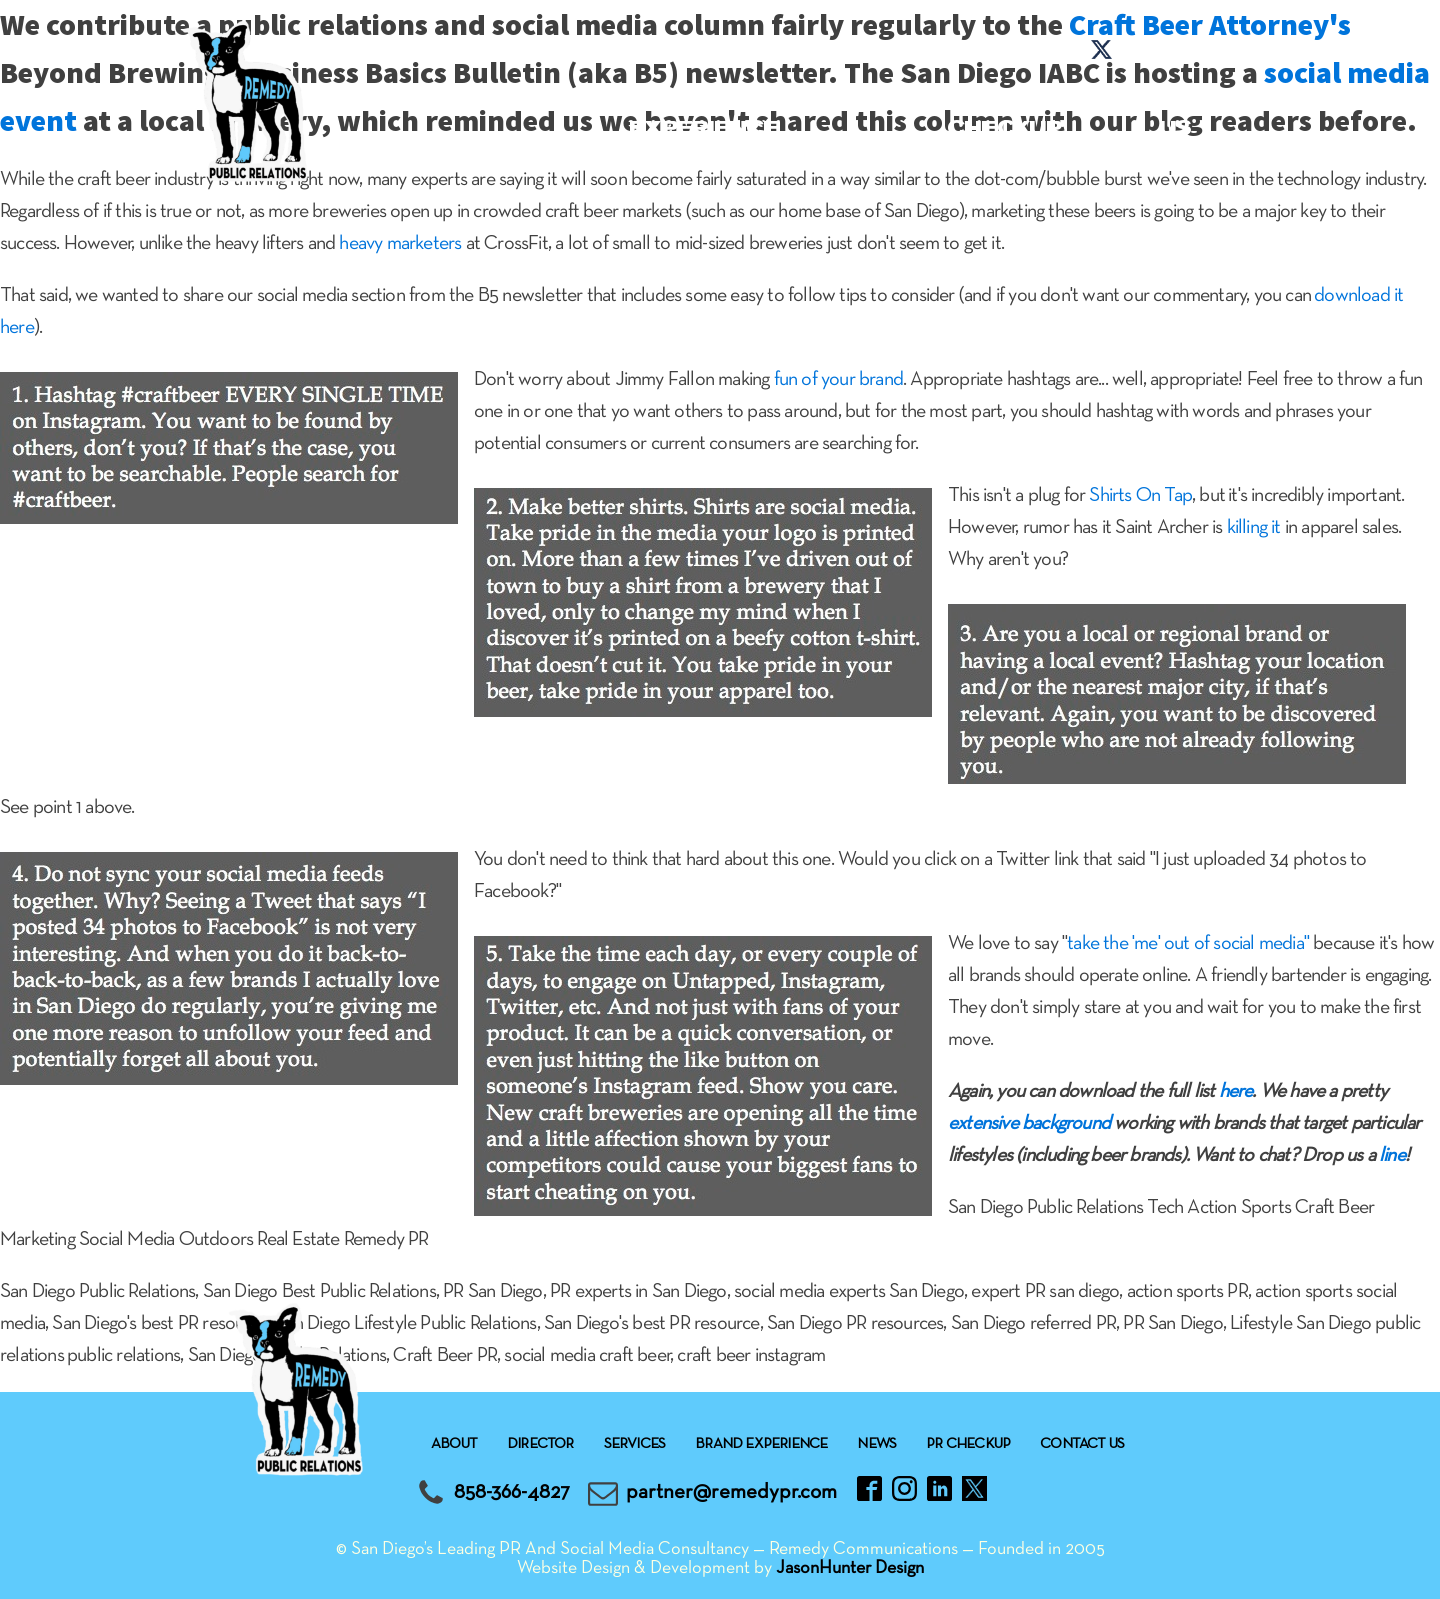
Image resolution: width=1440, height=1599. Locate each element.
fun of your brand (838, 380)
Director (540, 1444)
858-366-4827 (512, 1492)
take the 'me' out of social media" (1188, 944)
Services (508, 98)
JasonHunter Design (850, 1568)
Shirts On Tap (1140, 496)
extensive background (1029, 1124)
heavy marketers (400, 244)
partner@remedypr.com (731, 1492)
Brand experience (703, 113)
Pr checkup (1004, 113)
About (372, 98)
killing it (1254, 528)
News (875, 98)
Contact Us (1175, 113)
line (1392, 1156)
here (1236, 1092)
